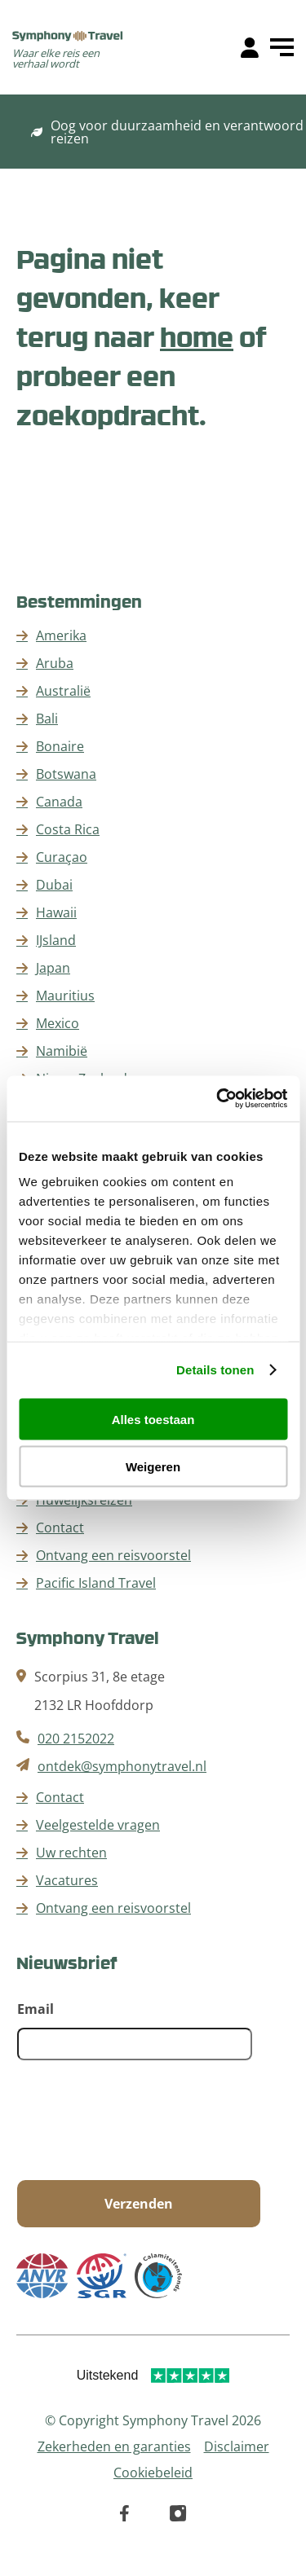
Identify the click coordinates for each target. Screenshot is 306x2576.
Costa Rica (68, 829)
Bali (47, 719)
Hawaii (56, 912)
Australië (63, 691)
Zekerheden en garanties (114, 2446)
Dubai (54, 885)
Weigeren (153, 1467)
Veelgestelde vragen (98, 1825)
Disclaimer (236, 2446)
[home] (67, 37)
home (196, 335)
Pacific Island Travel (96, 1583)
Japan (53, 968)
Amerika (61, 635)
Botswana (66, 774)
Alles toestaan (153, 1419)
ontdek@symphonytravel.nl (122, 1766)
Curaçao (61, 857)
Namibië (61, 1051)
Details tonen (215, 1370)
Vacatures (67, 1880)
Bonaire (60, 746)
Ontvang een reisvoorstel (113, 1555)
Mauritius (65, 995)
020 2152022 (76, 1738)
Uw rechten (71, 1853)
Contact (60, 1527)
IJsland (56, 940)
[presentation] (141, 2121)
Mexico (57, 1023)
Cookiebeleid (153, 2472)
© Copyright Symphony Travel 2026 (153, 2420)
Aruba (54, 663)
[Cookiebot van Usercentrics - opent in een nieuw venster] (218, 1099)
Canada (59, 802)
